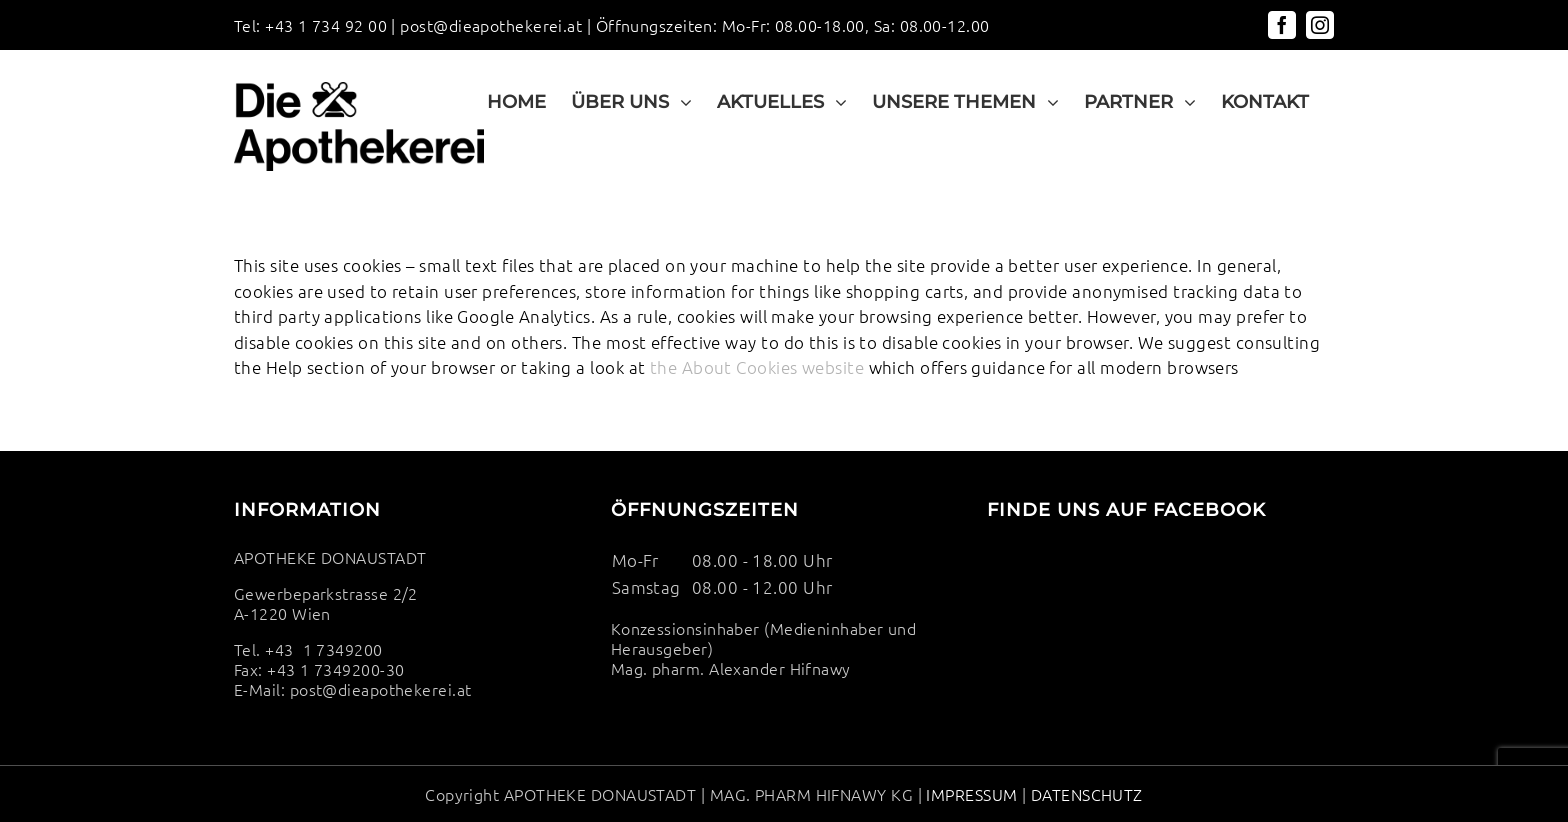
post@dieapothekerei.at (491, 25)
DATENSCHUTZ (1084, 794)
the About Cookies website (757, 367)
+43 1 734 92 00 (326, 25)
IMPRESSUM (971, 794)
